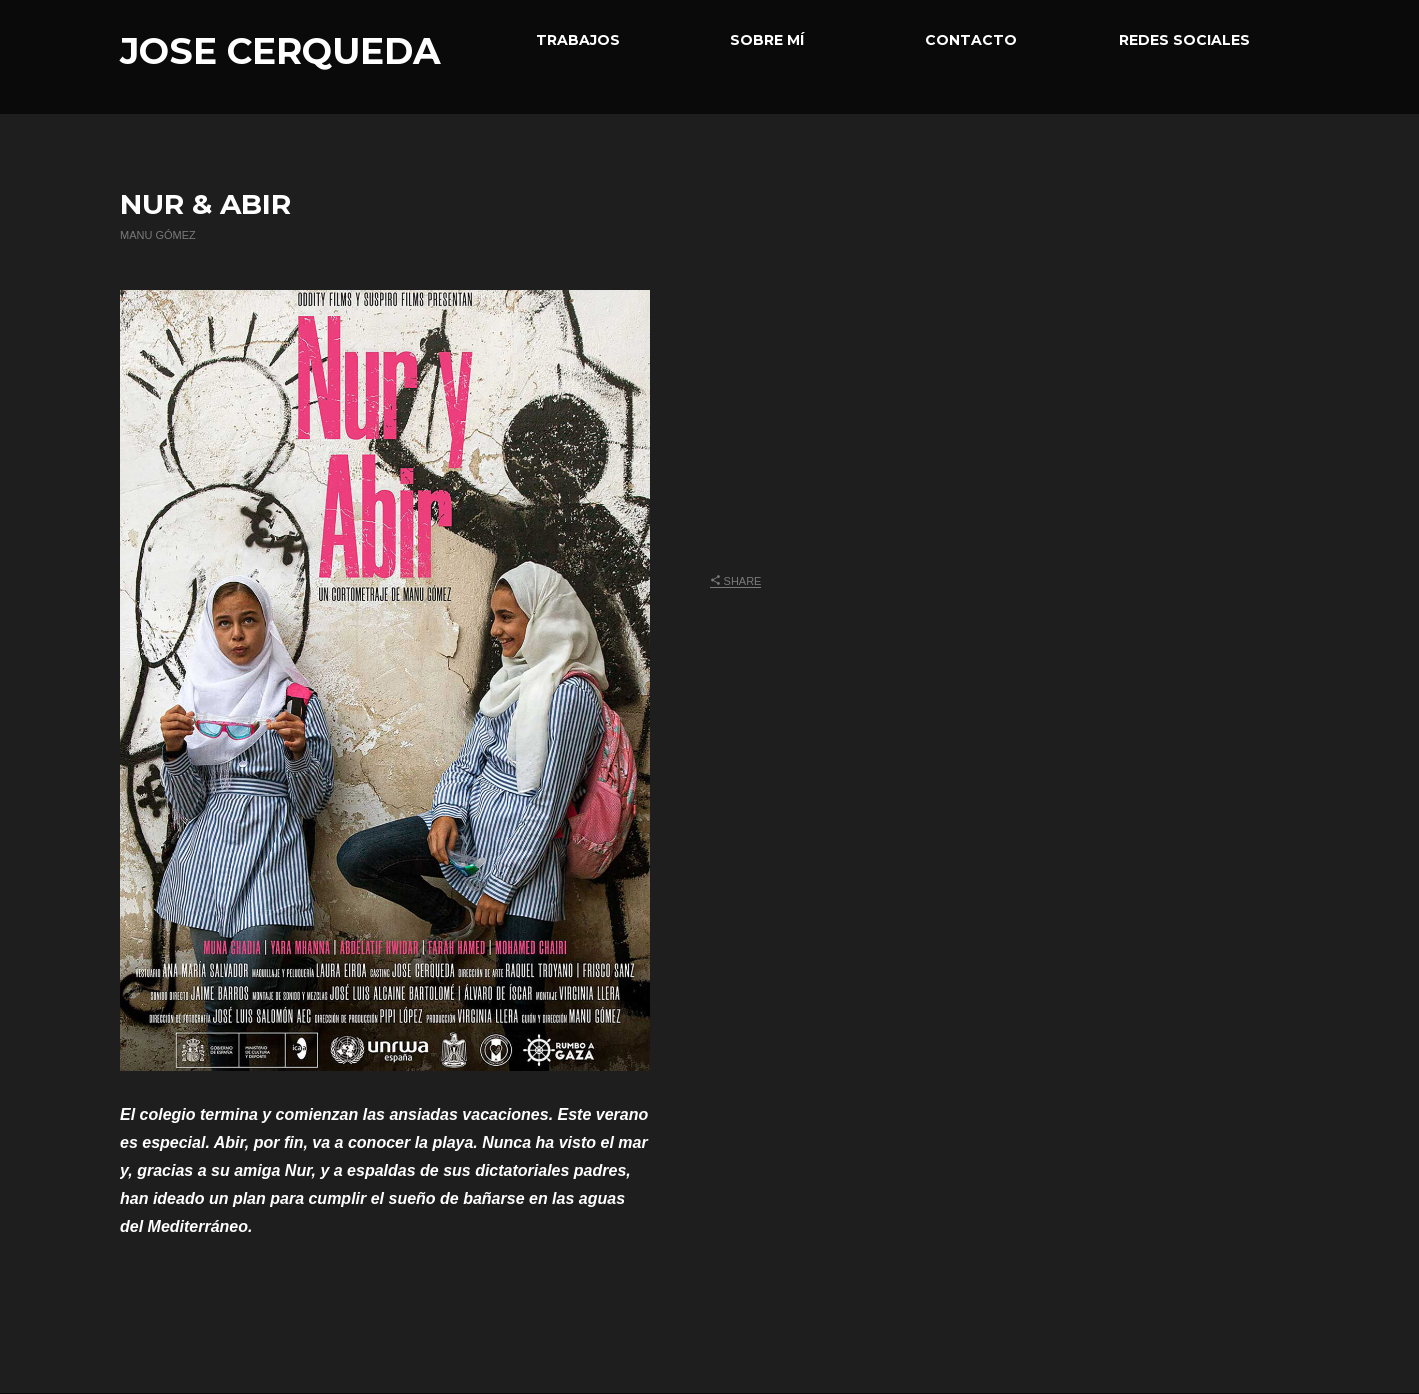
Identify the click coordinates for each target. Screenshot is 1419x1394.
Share (736, 581)
